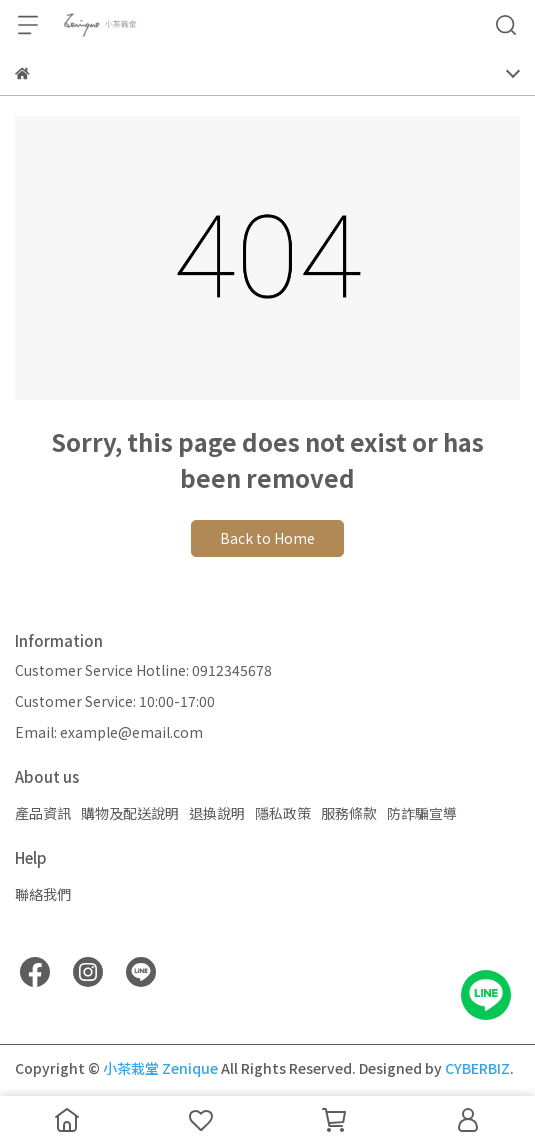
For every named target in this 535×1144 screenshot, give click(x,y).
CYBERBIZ (477, 1068)
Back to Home (267, 538)
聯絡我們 (43, 894)
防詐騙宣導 (422, 813)
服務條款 (349, 813)
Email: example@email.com (109, 732)
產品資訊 (43, 813)
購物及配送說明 (130, 813)
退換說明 (217, 813)
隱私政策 (283, 813)
